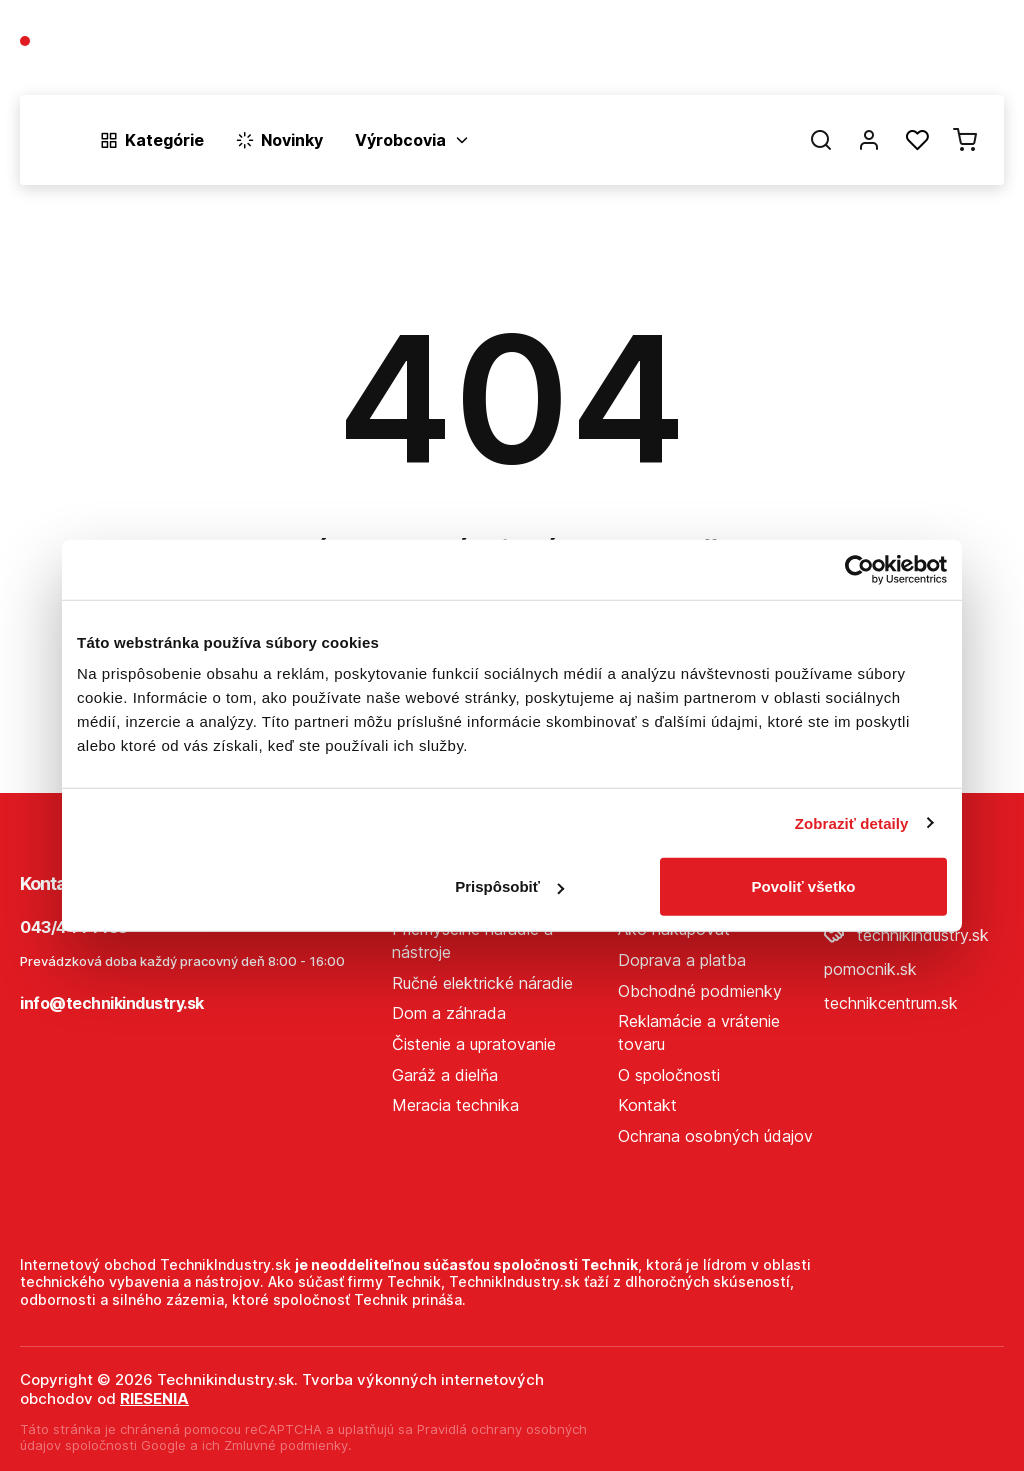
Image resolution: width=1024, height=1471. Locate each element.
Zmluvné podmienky (286, 1445)
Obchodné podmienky (700, 991)
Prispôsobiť (509, 886)
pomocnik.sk (870, 969)
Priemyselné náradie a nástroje (472, 940)
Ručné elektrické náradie (482, 983)
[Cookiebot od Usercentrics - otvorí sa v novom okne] (859, 569)
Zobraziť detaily (852, 822)
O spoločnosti (716, 51)
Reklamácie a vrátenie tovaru (699, 1032)
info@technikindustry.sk (112, 1003)
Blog (810, 51)
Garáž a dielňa (445, 1075)
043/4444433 (91, 42)
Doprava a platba (682, 960)
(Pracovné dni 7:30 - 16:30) (114, 61)
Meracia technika (455, 1105)
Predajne (885, 51)
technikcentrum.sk (891, 1003)
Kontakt (974, 51)
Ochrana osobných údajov (715, 1136)
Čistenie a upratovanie (474, 1044)
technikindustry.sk (906, 935)
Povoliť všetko (804, 886)
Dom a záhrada (449, 1013)
